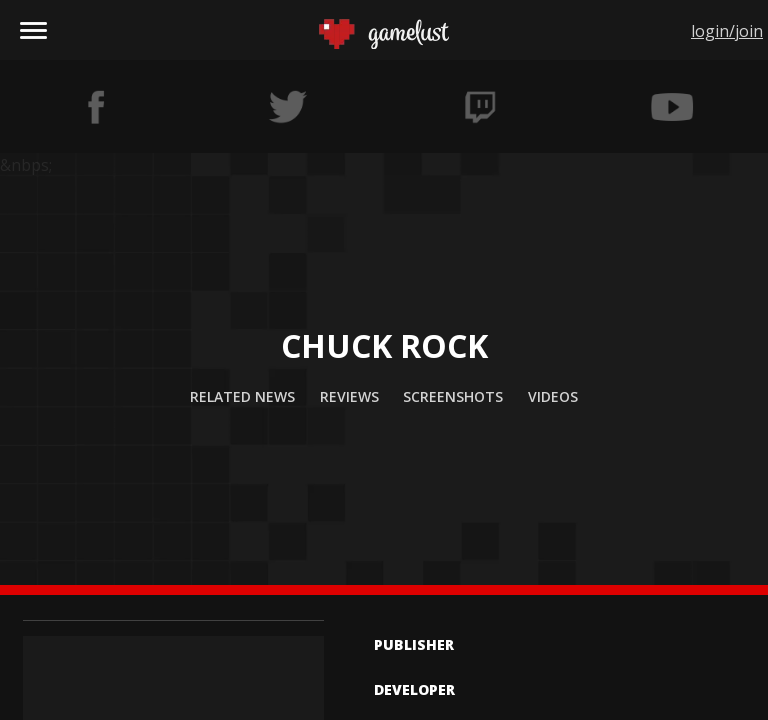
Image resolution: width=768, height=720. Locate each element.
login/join (727, 31)
